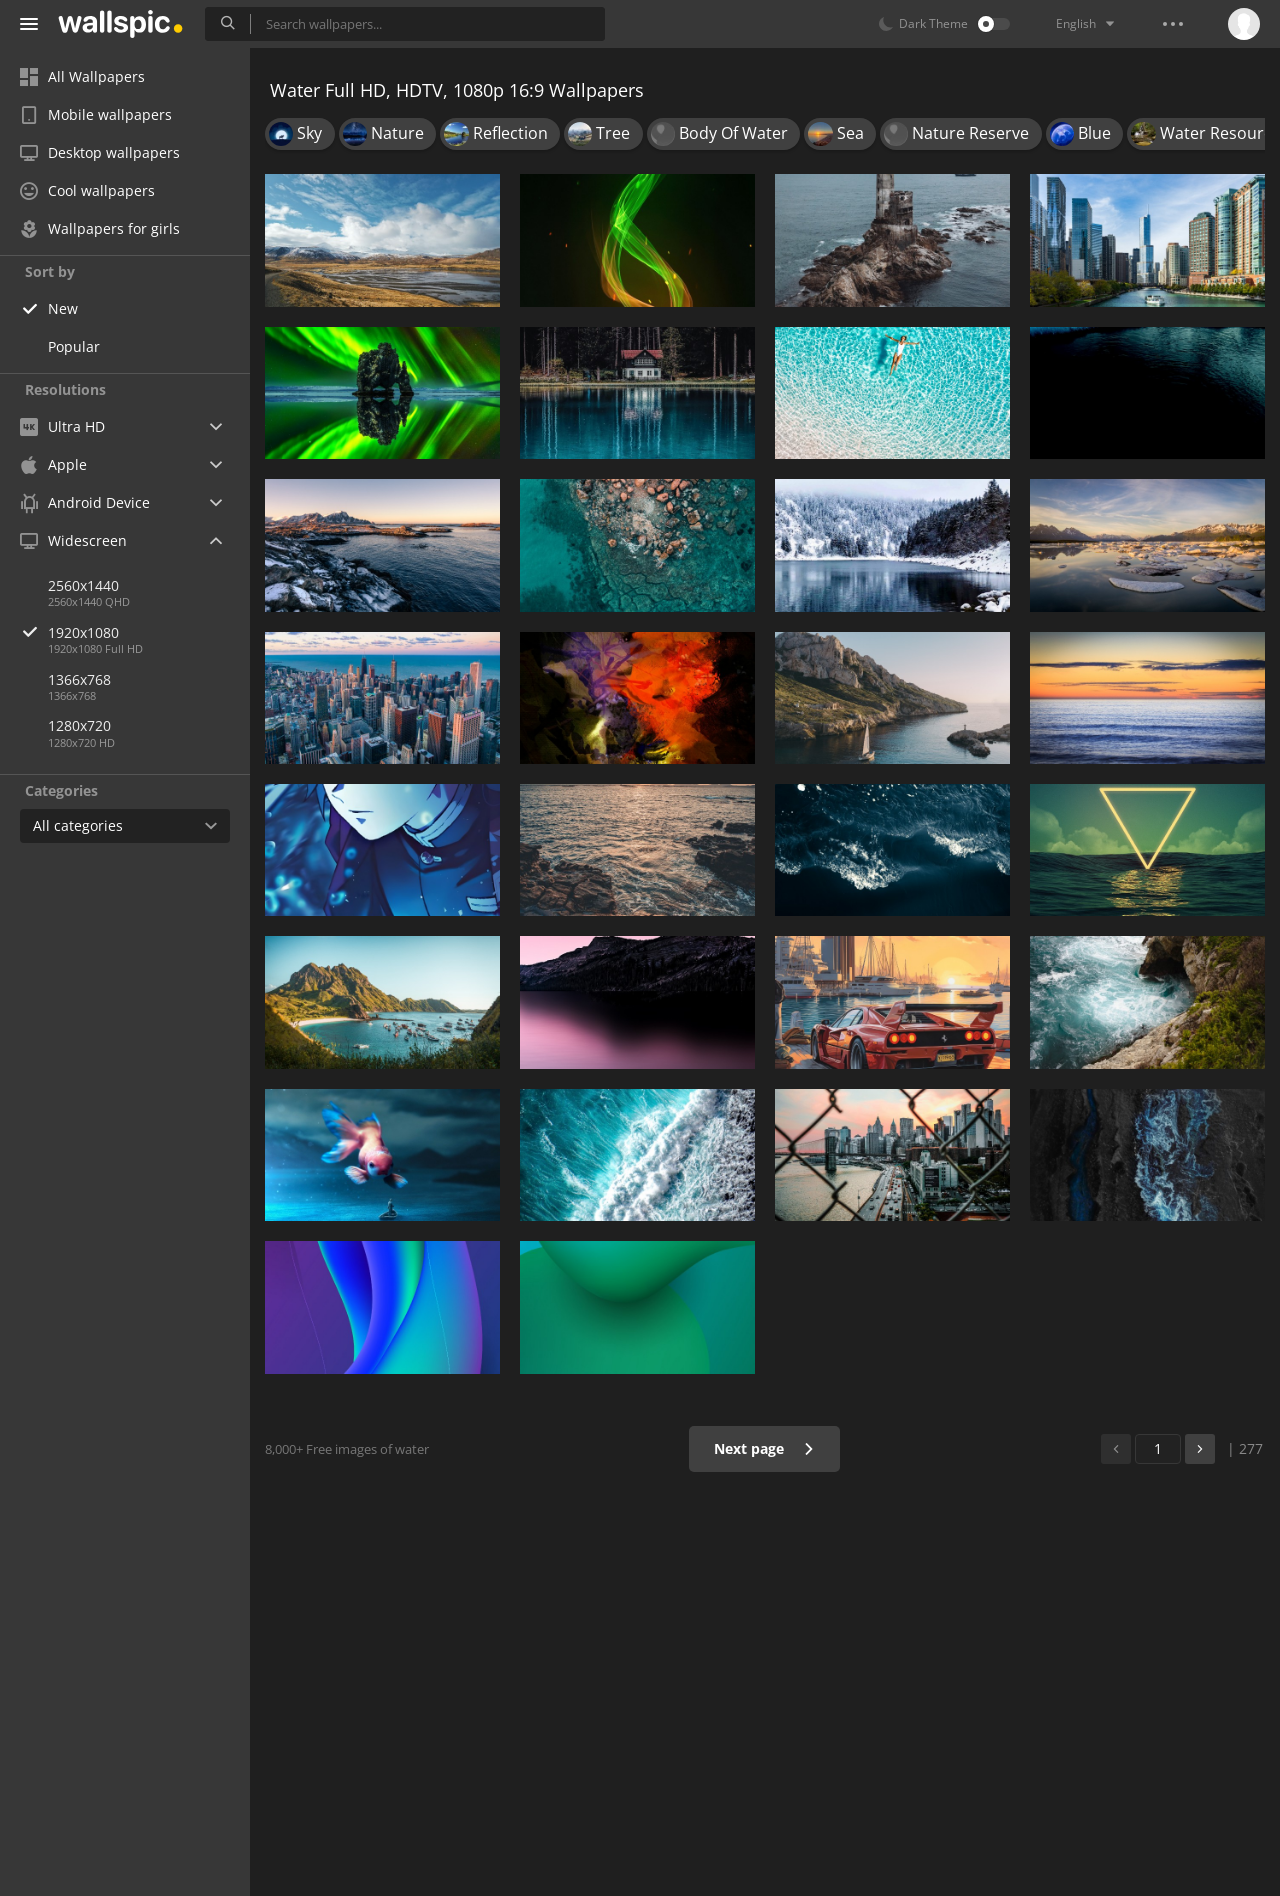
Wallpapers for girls (100, 228)
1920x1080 (149, 632)
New (63, 308)
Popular (74, 346)
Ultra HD (62, 426)
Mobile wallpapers (96, 114)
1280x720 (79, 725)
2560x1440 (83, 585)
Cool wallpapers (87, 190)
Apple (53, 464)
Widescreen (73, 540)
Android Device (85, 503)
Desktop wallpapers (100, 152)
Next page (764, 1448)
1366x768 (79, 679)
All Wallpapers (82, 76)
